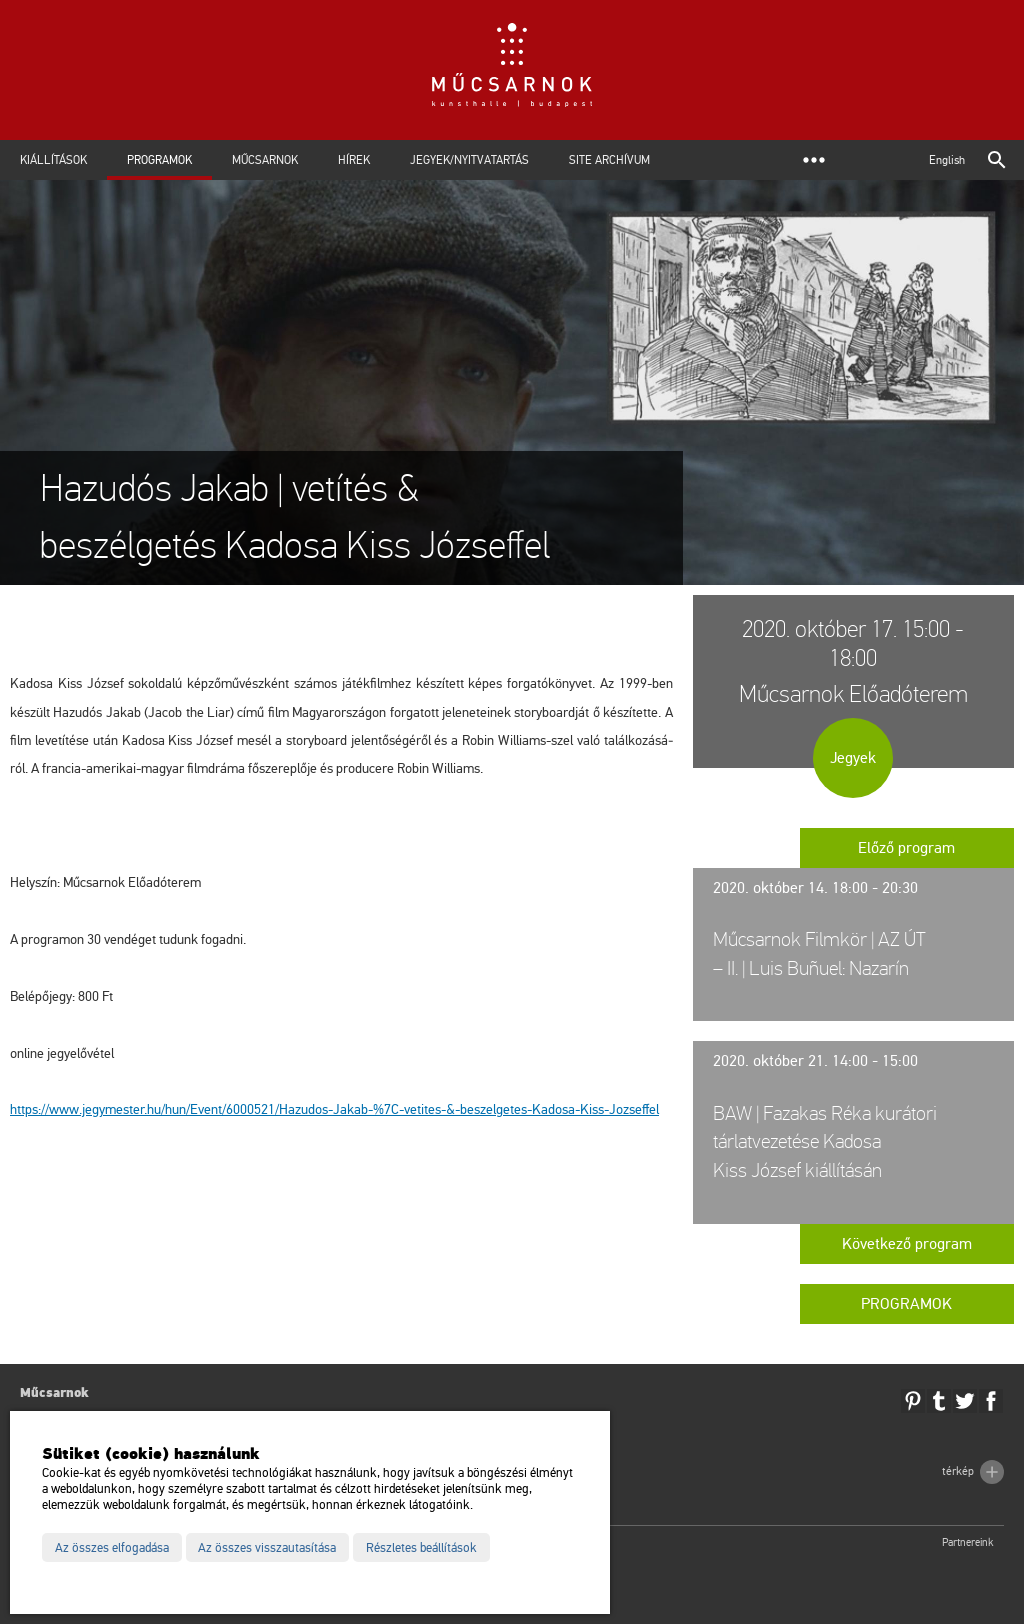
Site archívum (609, 160)
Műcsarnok (265, 160)
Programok (159, 160)
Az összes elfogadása (112, 1548)
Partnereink (968, 1542)
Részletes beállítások (421, 1548)
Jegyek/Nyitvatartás (469, 160)
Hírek (354, 160)
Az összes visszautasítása (267, 1548)
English (947, 160)
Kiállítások (53, 160)
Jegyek (853, 758)
